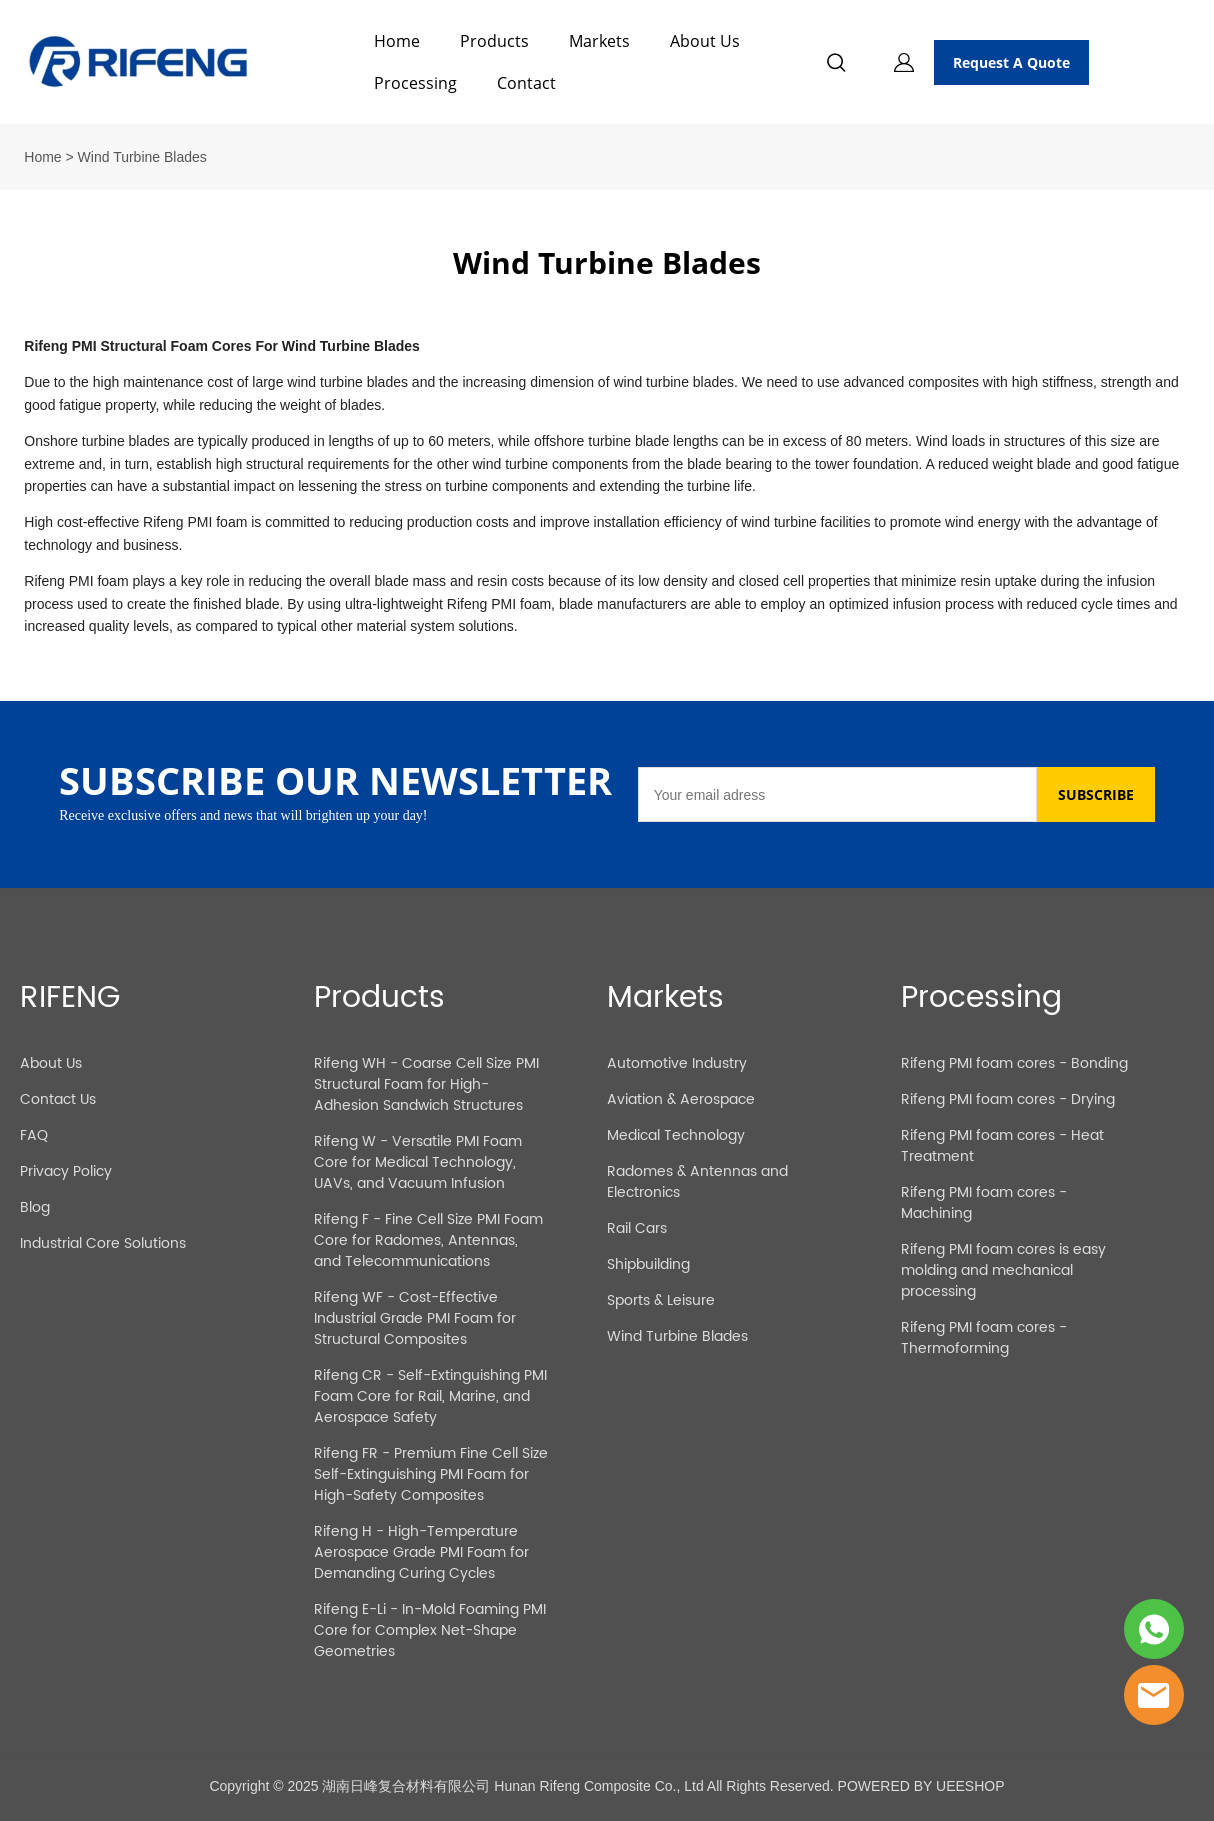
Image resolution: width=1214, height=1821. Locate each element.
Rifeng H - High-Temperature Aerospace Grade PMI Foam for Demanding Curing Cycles (421, 1552)
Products (494, 41)
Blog (35, 1207)
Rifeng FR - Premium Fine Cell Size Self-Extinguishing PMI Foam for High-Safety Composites (431, 1474)
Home (397, 41)
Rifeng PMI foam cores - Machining (984, 1203)
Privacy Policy (66, 1171)
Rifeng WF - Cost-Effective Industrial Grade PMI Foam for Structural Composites (415, 1318)
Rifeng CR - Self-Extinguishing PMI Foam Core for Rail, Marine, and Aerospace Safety (430, 1396)
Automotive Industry (677, 1063)
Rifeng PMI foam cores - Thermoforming (984, 1338)
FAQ (34, 1135)
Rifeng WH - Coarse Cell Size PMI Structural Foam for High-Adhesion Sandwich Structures (426, 1084)
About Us (705, 41)
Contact (526, 83)
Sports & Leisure (661, 1300)
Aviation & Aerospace (681, 1099)
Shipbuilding (648, 1264)
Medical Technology (676, 1135)
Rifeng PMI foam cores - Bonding (1014, 1063)
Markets (599, 41)
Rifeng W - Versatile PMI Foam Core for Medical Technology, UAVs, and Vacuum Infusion (418, 1162)
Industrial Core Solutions (103, 1243)
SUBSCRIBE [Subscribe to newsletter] (1096, 794)
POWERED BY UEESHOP (921, 1786)
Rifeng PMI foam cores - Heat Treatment (1002, 1146)
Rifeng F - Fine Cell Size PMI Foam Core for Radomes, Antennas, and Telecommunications (428, 1240)
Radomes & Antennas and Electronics (697, 1182)
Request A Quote (1011, 62)
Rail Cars (637, 1228)
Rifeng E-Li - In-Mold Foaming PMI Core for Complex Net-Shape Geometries (430, 1630)
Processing (415, 83)
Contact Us (58, 1099)
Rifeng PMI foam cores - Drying (1008, 1099)
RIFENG (70, 998)
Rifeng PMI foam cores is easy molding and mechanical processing (1003, 1270)
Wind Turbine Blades (677, 1336)
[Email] (837, 794)
